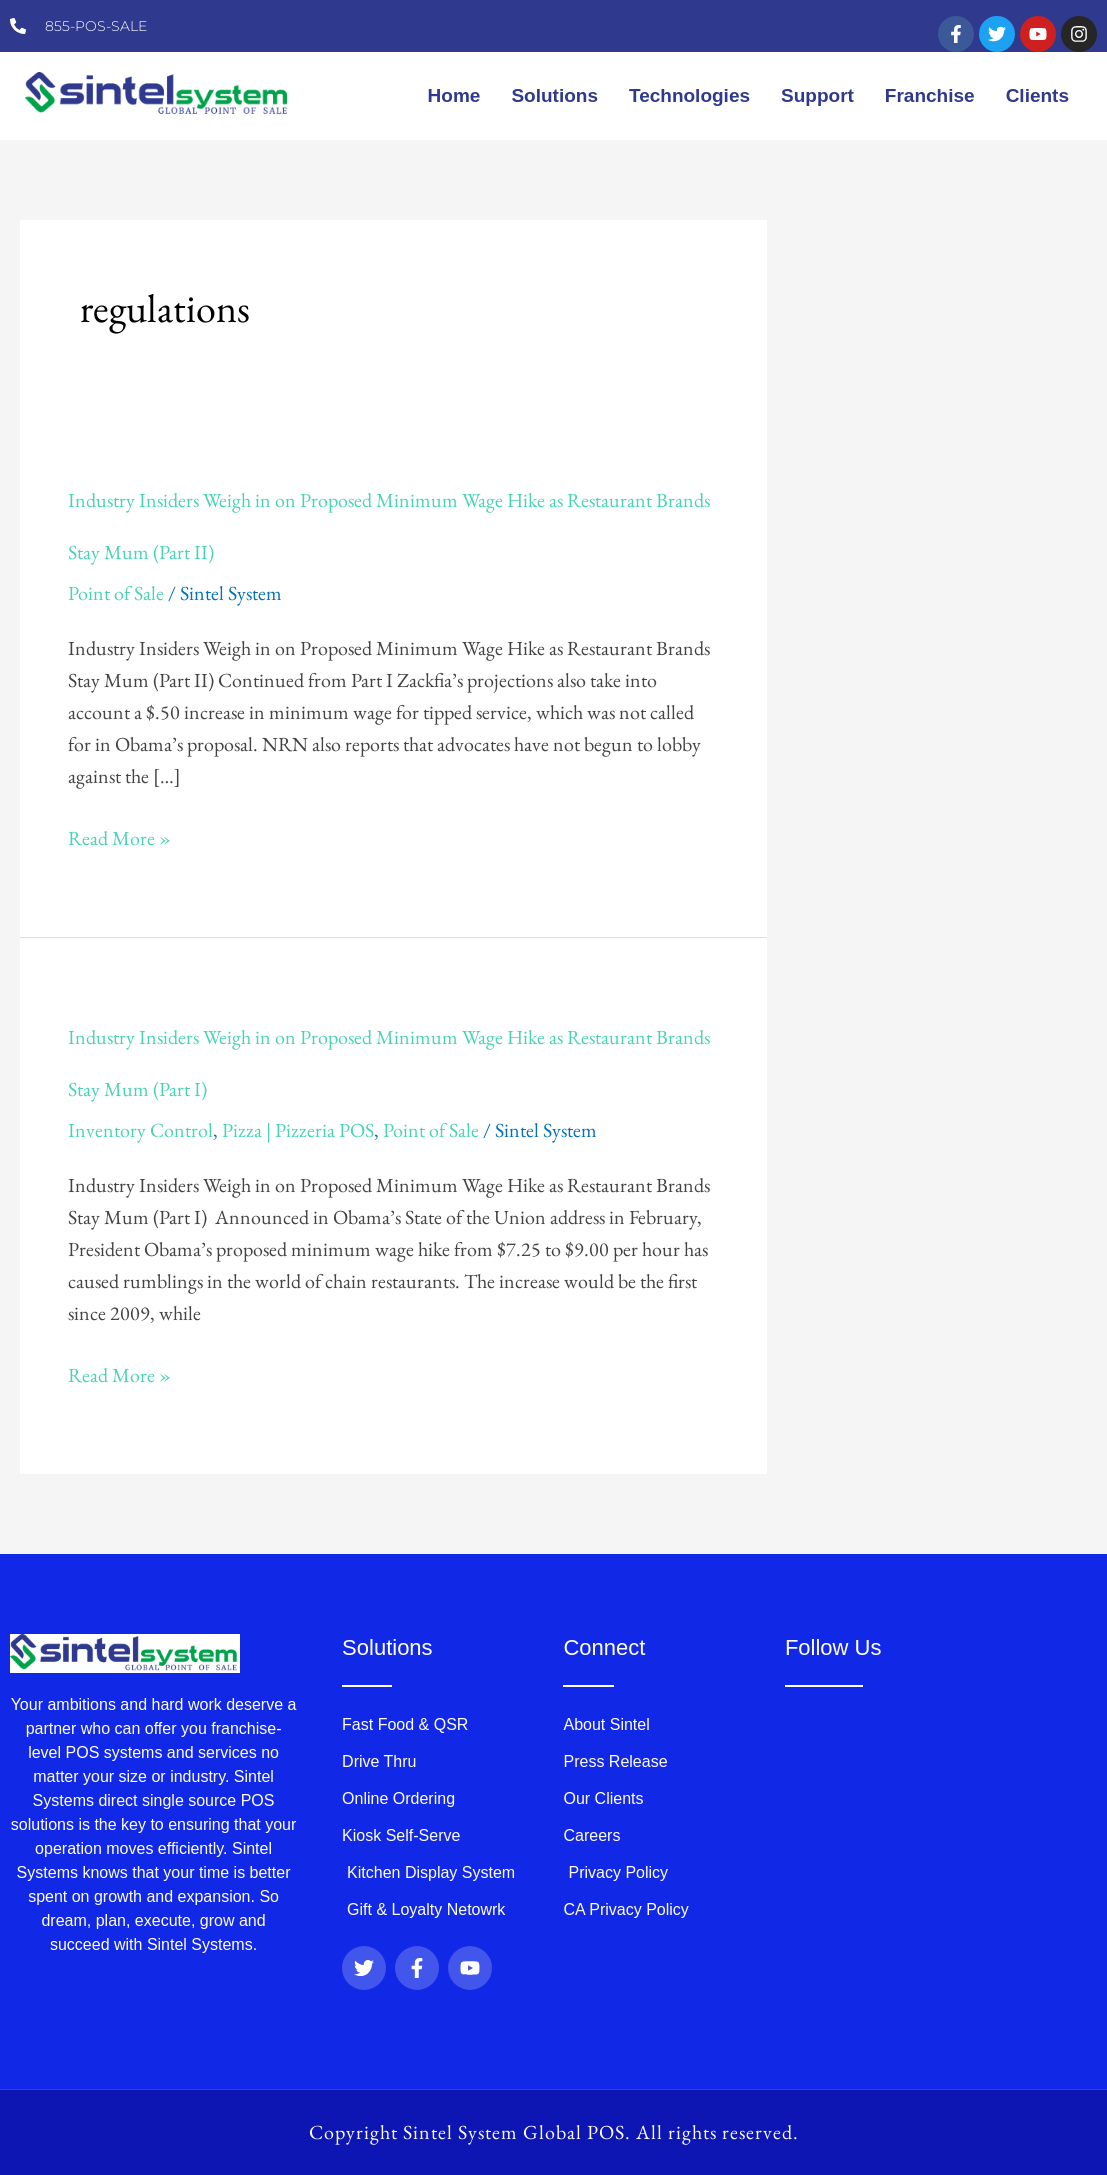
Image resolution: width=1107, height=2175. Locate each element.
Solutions (554, 95)
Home (454, 95)
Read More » (119, 838)
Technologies (689, 95)
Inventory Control (140, 1130)
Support (817, 95)
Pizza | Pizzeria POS (298, 1130)
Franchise (930, 95)
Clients (1037, 95)
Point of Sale (116, 593)
